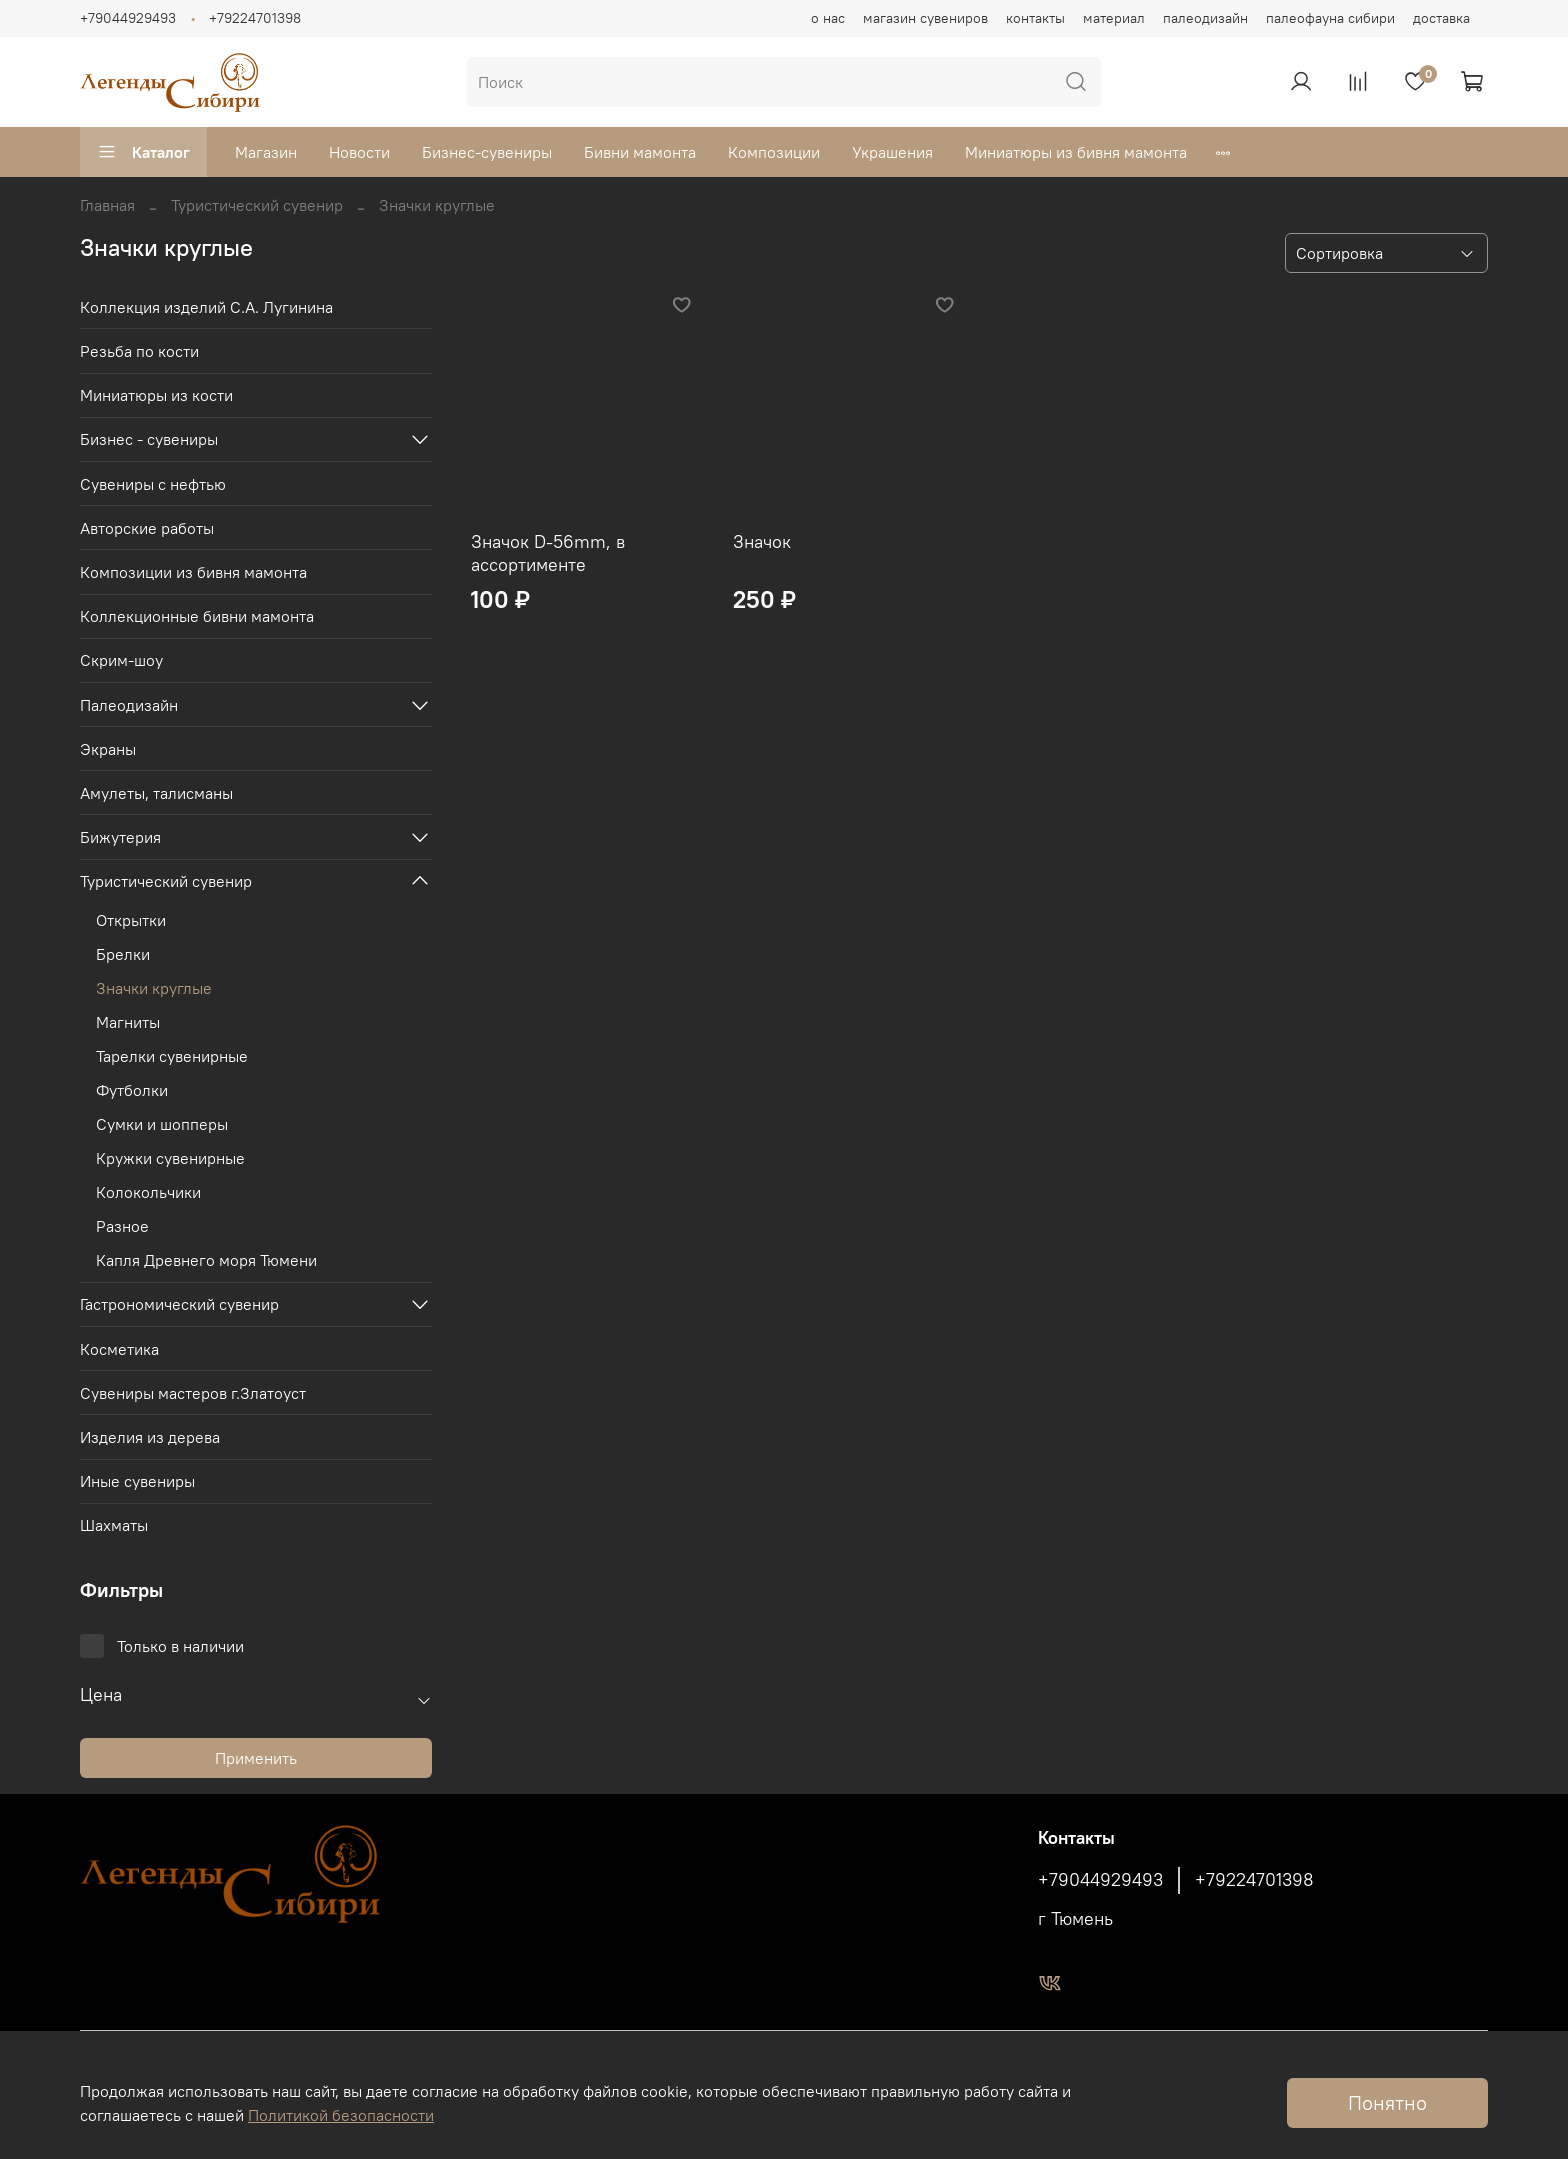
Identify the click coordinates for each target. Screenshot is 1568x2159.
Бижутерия (120, 837)
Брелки (123, 954)
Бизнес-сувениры (487, 152)
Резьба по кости (139, 351)
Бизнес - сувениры (149, 439)
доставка (1441, 18)
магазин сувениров (925, 18)
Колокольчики (148, 1192)
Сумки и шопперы (162, 1124)
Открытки (131, 920)
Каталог (143, 152)
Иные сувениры (137, 1481)
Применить (256, 1758)
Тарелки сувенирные (172, 1056)
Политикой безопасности (341, 2115)
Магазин (266, 152)
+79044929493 (128, 18)
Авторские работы (147, 528)
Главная (107, 205)
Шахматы (114, 1525)
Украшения (892, 152)
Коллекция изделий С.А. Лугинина (206, 307)
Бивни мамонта (640, 152)
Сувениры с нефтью (153, 484)
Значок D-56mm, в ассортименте (548, 553)
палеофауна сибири (1330, 18)
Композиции (774, 152)
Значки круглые (154, 988)
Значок (762, 541)
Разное (122, 1226)
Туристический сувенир (257, 205)
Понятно (1387, 2102)
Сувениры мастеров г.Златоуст (193, 1393)
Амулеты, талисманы (156, 793)
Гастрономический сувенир (179, 1304)
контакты (1035, 18)
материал (1114, 18)
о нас (828, 18)
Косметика (119, 1349)
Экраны (108, 749)
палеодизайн (1205, 18)
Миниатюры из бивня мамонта (1076, 152)
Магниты (128, 1022)
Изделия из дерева (150, 1437)
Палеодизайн (129, 705)
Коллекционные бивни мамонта (197, 616)
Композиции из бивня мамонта (193, 572)
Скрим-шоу (121, 660)
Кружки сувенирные (170, 1158)
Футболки (132, 1090)
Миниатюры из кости (156, 395)
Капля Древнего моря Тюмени (206, 1260)
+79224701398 (255, 18)
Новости (359, 152)
